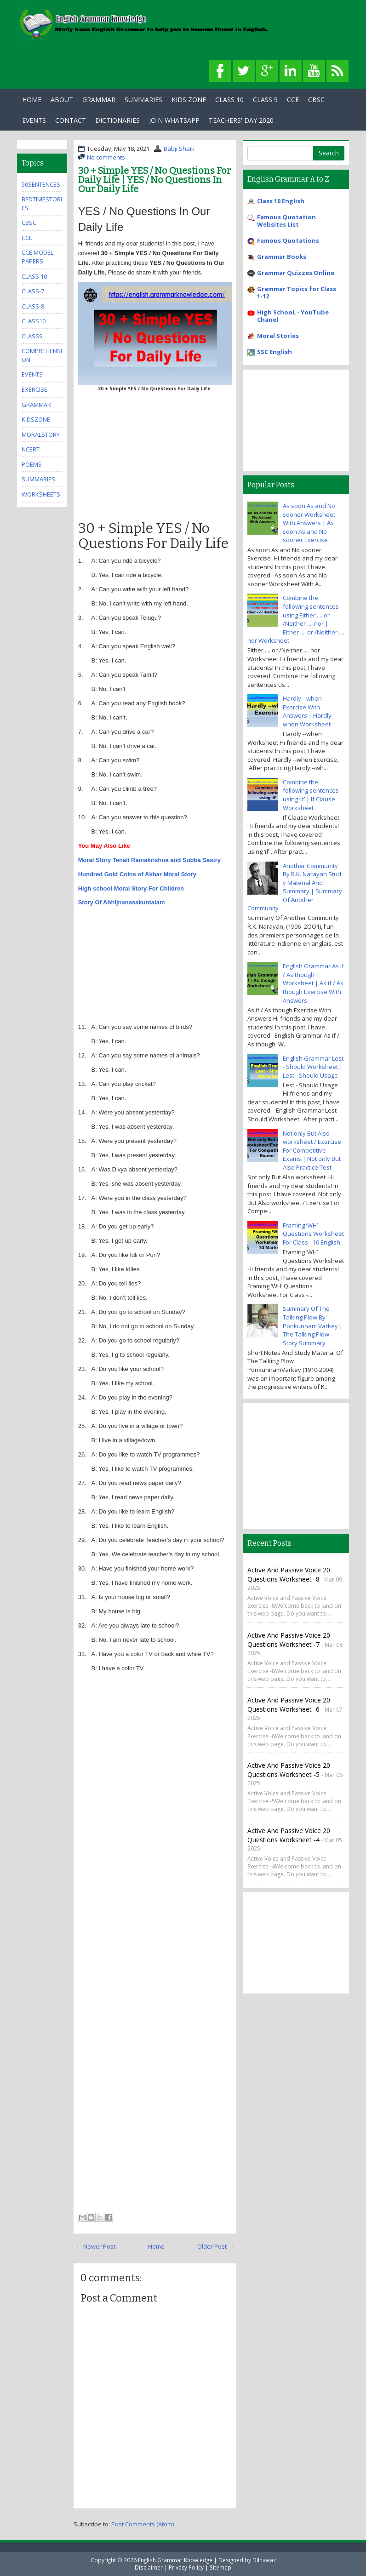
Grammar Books (281, 256)
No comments (106, 157)
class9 (32, 336)
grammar (36, 404)
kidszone (36, 419)
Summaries (143, 99)
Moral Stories (278, 335)
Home (31, 99)
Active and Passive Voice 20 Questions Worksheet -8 (288, 1574)
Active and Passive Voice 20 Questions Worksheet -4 (288, 1835)
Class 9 (265, 99)
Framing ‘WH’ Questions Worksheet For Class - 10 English (313, 1233)
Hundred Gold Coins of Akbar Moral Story (137, 874)
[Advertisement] (155, 454)
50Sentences (41, 184)
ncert (31, 449)
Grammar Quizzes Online (295, 272)
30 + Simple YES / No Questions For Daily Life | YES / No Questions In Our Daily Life (154, 179)
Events (34, 120)
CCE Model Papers (37, 256)
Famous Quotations (288, 240)
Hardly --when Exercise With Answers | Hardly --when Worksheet (310, 711)
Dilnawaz (264, 2560)
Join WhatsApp (174, 120)
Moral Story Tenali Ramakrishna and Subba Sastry (149, 860)
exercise (34, 389)
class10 (34, 321)
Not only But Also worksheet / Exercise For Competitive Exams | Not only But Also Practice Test (312, 1150)
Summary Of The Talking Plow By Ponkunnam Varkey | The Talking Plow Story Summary (313, 1325)
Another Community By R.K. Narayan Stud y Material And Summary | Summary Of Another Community (294, 887)
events (32, 374)
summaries (38, 479)
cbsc (29, 222)
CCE (293, 99)
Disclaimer (149, 2567)
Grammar (98, 99)
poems (32, 464)
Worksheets (41, 494)
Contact (70, 120)
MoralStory (41, 434)
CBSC (316, 99)
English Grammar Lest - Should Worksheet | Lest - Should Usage (313, 1067)
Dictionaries (117, 120)
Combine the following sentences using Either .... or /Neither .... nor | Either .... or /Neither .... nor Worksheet (295, 619)
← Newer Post (95, 2246)
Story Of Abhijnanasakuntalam (121, 902)
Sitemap (220, 2567)
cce (27, 238)
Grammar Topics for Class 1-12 (296, 292)
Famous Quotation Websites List (286, 220)
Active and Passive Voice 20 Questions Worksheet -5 (288, 1770)
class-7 (33, 291)
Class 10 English (280, 201)
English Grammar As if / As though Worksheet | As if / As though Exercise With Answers (313, 983)
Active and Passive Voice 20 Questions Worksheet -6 (288, 1705)
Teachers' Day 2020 (241, 120)
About (62, 99)
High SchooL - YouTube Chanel (293, 316)
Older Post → (215, 2246)
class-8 (33, 306)
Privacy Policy (186, 2567)
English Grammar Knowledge (175, 2560)
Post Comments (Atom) (142, 2524)
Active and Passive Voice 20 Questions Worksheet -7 (288, 1640)
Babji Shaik (179, 148)
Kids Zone (189, 99)
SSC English (274, 352)
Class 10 (229, 99)
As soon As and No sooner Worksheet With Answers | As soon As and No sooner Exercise (309, 523)
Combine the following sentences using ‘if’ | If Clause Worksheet (311, 795)
